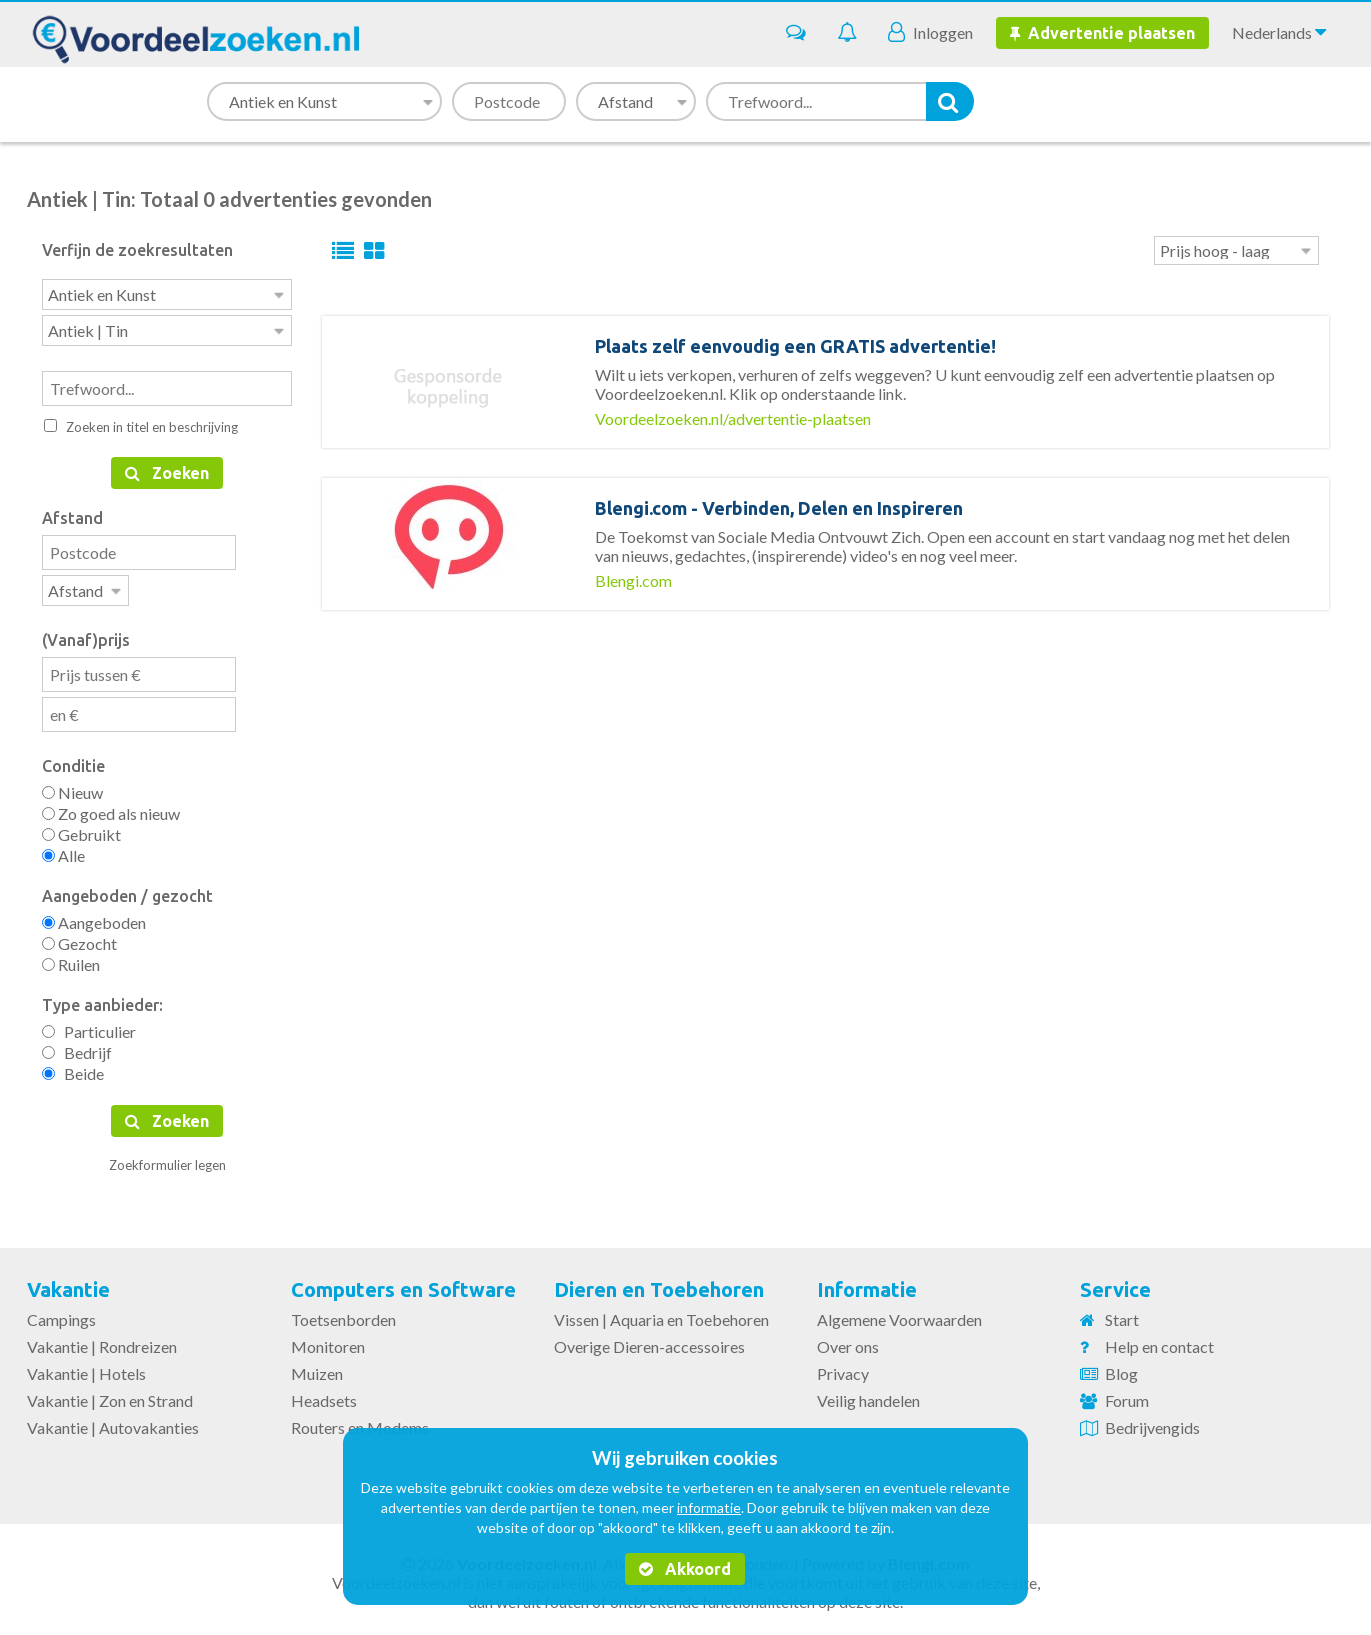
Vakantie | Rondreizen (102, 1340)
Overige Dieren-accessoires (649, 1340)
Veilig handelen (868, 1394)
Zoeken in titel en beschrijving (141, 423)
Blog (1121, 1367)
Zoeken (167, 469)
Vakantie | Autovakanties (113, 1421)
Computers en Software (403, 1283)
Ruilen (71, 958)
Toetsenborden (343, 1313)
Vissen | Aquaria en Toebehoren (661, 1313)
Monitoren (328, 1340)
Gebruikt (81, 828)
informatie (709, 1507)
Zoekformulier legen (167, 1159)
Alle (63, 849)
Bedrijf (77, 1046)
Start (1122, 1313)
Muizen (317, 1367)
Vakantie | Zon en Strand (110, 1394)
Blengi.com (633, 580)
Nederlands (1279, 32)
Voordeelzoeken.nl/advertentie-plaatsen (733, 418)
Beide (73, 1067)
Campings (61, 1313)
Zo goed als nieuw (111, 807)
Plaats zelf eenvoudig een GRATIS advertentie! (795, 346)
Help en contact (1159, 1340)
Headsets (324, 1394)
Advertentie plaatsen (1102, 33)
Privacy (843, 1367)
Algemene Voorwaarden (899, 1313)
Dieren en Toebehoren (659, 1283)
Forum (1127, 1394)
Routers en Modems (360, 1421)
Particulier (89, 1025)
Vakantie (68, 1283)
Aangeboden (94, 916)
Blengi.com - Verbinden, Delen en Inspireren (779, 508)
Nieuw (72, 786)
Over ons (848, 1340)
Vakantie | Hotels (86, 1367)
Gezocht (79, 937)
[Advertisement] (826, 735)
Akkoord (685, 1569)
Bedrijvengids (1152, 1421)
